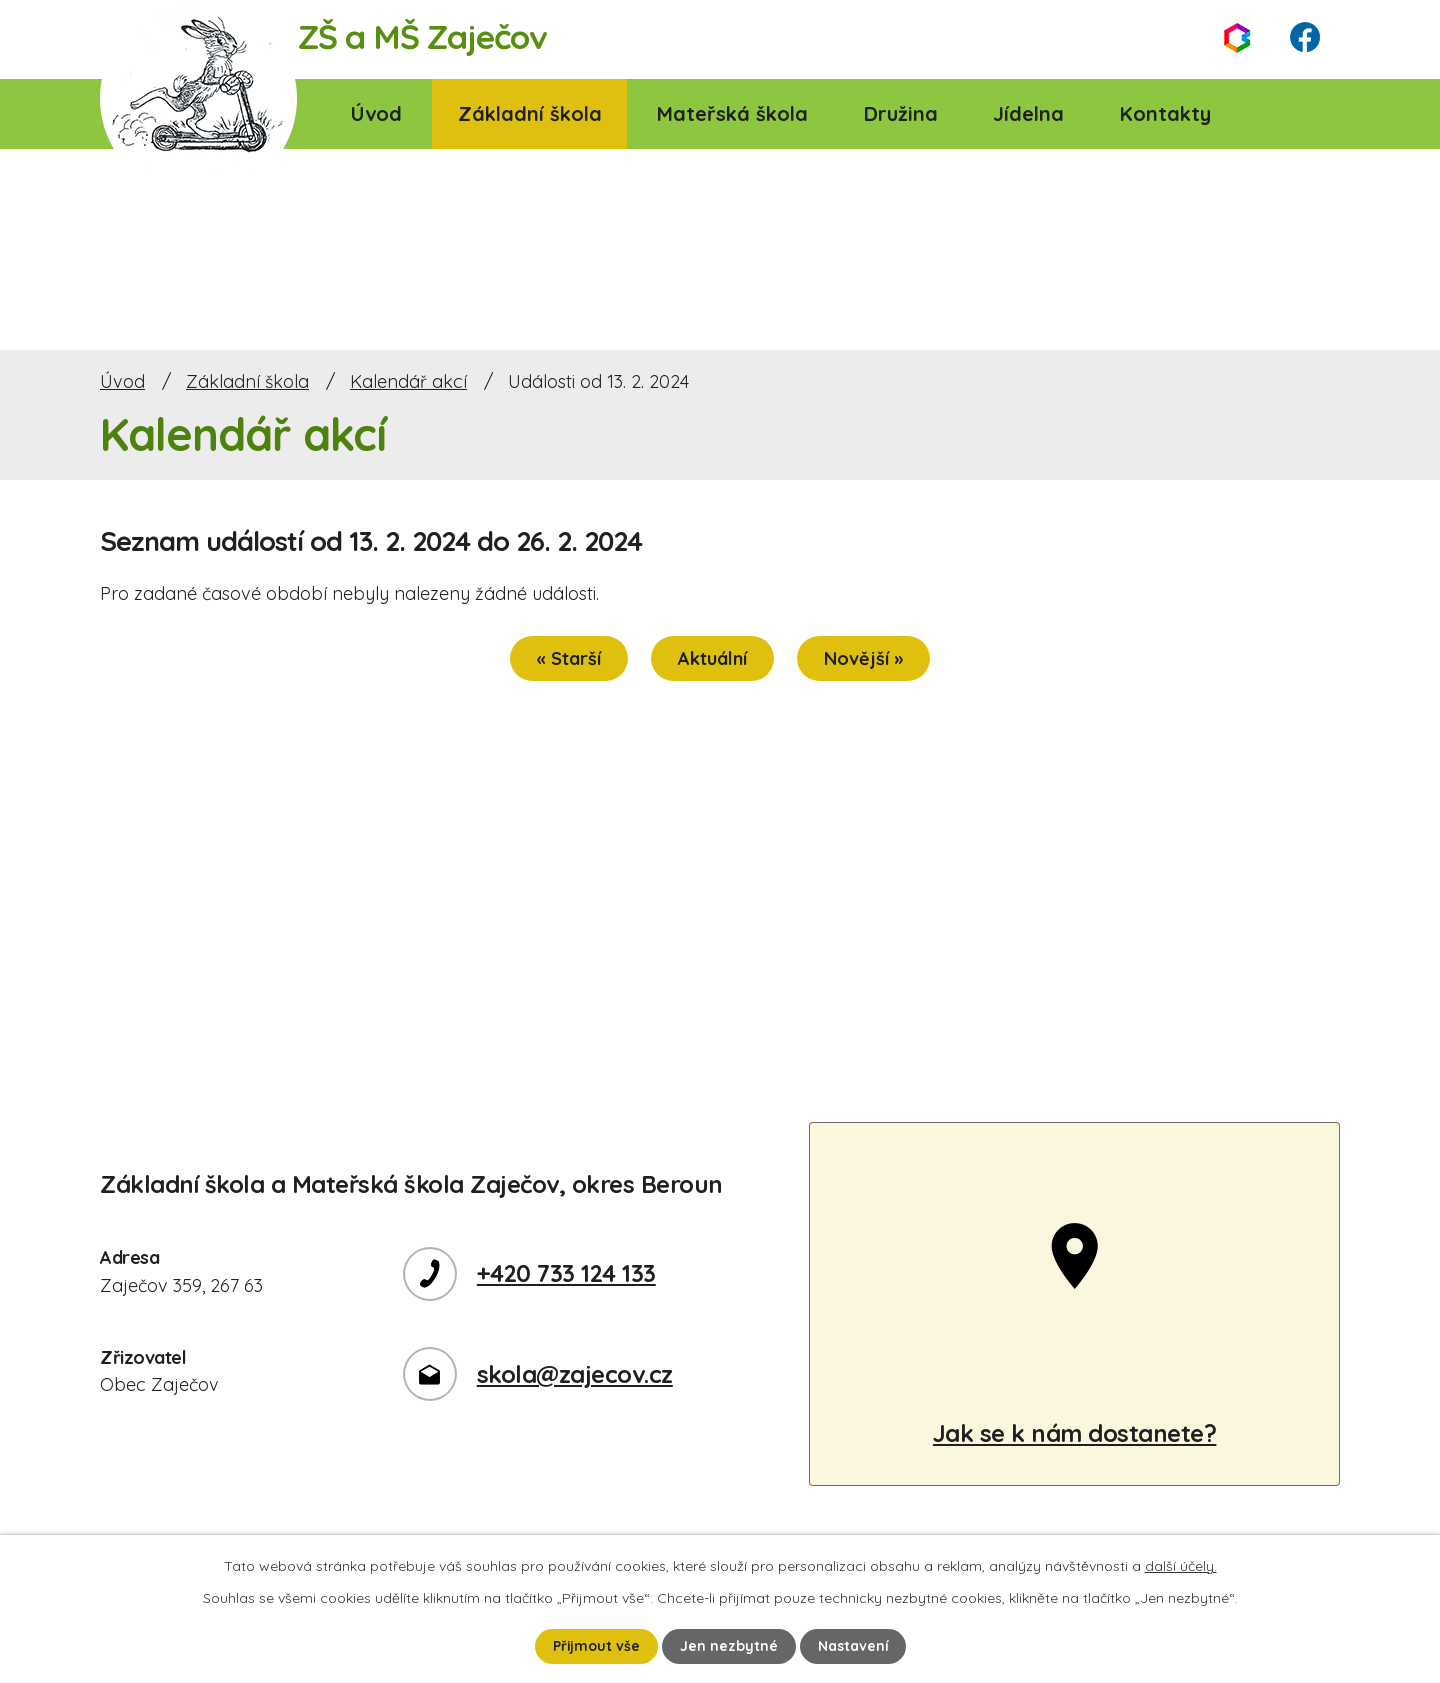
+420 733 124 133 (566, 1273)
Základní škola (530, 113)
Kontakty (1165, 113)
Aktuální (712, 658)
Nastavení (853, 1646)
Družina (901, 113)
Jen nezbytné (729, 1646)
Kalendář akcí (408, 381)
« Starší (569, 658)
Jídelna (1028, 113)
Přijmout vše (596, 1646)
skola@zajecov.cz (575, 1374)
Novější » (863, 658)
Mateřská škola (732, 113)
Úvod (376, 113)
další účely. (1181, 1566)
